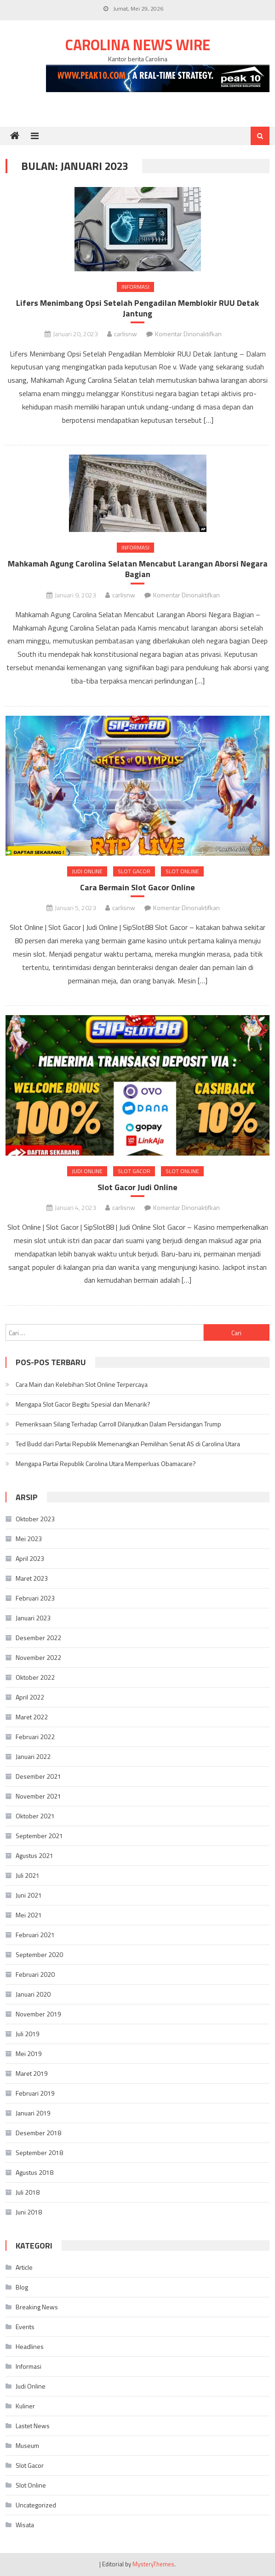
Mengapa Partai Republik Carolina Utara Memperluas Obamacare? (106, 1463)
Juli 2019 (28, 2034)
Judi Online (87, 871)
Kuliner (25, 2406)
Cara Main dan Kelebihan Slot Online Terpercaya (82, 1384)
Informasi (135, 286)
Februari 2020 (35, 1974)
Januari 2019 (33, 2113)
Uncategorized (36, 2505)
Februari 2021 (35, 1934)
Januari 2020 (33, 1994)
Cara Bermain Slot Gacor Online (137, 887)
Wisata (25, 2524)
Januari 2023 (33, 1618)
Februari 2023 (35, 1598)
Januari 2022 (33, 1756)
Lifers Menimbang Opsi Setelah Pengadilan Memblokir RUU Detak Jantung (137, 308)
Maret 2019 (32, 2073)
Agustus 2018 (34, 2172)
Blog (22, 2287)
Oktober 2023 (35, 1519)
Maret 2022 (32, 1717)
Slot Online (182, 871)
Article (24, 2267)
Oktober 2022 (35, 1677)
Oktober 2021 (35, 1816)
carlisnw (125, 334)
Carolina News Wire (137, 45)
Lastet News (33, 2425)
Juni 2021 (29, 1895)
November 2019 (38, 2014)
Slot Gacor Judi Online (137, 1187)
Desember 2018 (38, 2133)
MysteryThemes (153, 2564)
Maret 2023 (32, 1578)
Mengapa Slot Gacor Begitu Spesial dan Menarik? (83, 1404)
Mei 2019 (29, 2053)
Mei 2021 (29, 1915)
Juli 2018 (28, 2192)
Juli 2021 (28, 1875)
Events (25, 2326)
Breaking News (37, 2307)
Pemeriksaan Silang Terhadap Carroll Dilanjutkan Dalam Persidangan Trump (118, 1424)
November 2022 (38, 1657)
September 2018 (39, 2152)
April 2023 (30, 1558)
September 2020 (39, 1954)
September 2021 (39, 1835)
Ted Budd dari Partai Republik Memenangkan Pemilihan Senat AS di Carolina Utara (128, 1444)
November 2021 (38, 1796)
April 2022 (30, 1697)
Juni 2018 (29, 2212)
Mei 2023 (29, 1538)
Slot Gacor (134, 871)
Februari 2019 (35, 2093)
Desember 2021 (38, 1776)
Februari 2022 (35, 1736)
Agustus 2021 (34, 1855)
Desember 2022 (38, 1637)
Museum (27, 2445)
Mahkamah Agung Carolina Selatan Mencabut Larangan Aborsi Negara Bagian (138, 569)
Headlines (30, 2346)
